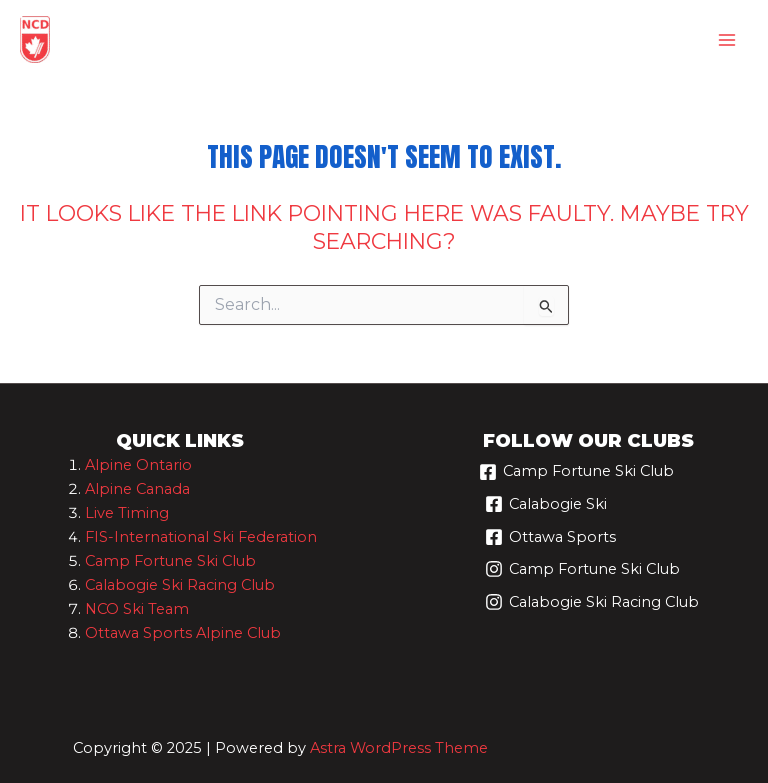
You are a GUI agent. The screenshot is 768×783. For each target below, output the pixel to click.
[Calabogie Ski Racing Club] (592, 609)
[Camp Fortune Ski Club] (576, 479)
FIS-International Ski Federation (201, 537)
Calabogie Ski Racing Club (180, 585)
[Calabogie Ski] (546, 511)
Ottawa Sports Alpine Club (183, 633)
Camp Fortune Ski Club (170, 561)
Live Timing (127, 513)
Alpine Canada (137, 489)
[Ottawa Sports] (550, 544)
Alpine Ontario (138, 465)
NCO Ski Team (137, 609)
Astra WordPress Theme (399, 748)
